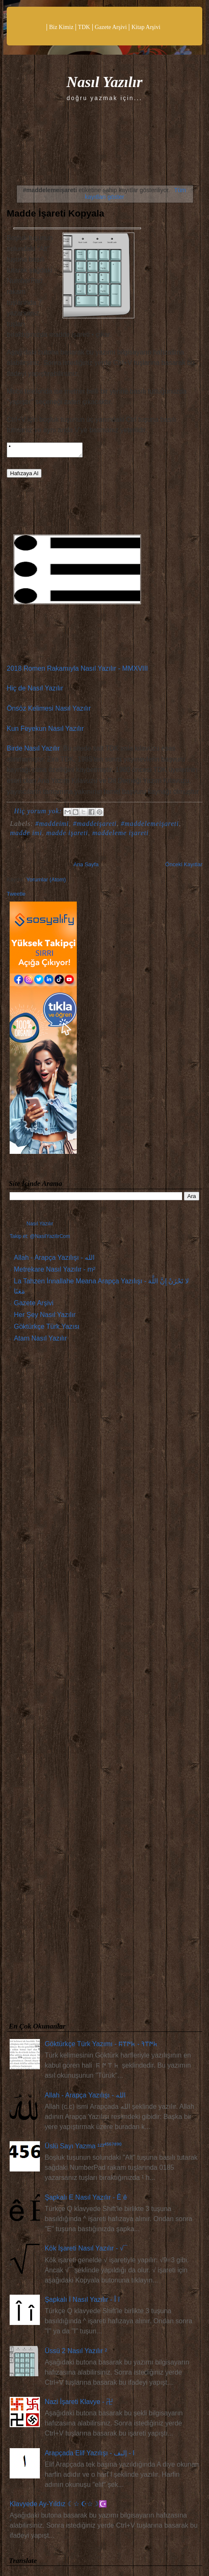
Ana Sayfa (86, 867)
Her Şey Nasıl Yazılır (45, 1317)
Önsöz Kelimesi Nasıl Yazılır (49, 710)
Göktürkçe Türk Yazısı (47, 1329)
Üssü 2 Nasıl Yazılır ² (75, 2353)
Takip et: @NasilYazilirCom (40, 1239)
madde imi (26, 835)
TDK (84, 27)
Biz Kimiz (61, 27)
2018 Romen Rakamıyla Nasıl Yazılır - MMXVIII (77, 670)
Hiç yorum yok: (39, 813)
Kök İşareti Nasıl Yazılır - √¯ (85, 2250)
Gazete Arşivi (111, 27)
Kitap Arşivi (145, 27)
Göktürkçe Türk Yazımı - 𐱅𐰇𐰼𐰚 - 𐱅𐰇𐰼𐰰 (100, 2046)
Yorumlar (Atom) (46, 882)
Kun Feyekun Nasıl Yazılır (45, 731)
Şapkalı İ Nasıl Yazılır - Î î (82, 2302)
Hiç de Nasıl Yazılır (35, 690)
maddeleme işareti (120, 835)
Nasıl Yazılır (104, 82)
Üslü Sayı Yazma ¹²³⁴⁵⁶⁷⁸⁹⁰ (83, 2148)
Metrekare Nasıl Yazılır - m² (54, 1271)
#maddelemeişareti (150, 826)
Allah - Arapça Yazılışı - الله (54, 1260)
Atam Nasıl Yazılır (40, 1340)
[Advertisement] (104, 1687)
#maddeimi (52, 826)
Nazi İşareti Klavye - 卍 (78, 2404)
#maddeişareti (95, 826)
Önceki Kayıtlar (183, 867)
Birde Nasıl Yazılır (33, 750)
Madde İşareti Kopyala (55, 213)
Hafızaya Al (24, 476)
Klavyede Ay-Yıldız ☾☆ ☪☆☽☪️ (58, 2506)
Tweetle (16, 896)
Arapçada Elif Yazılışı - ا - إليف (89, 2455)
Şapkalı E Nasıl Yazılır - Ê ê (85, 2199)
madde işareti (67, 835)
